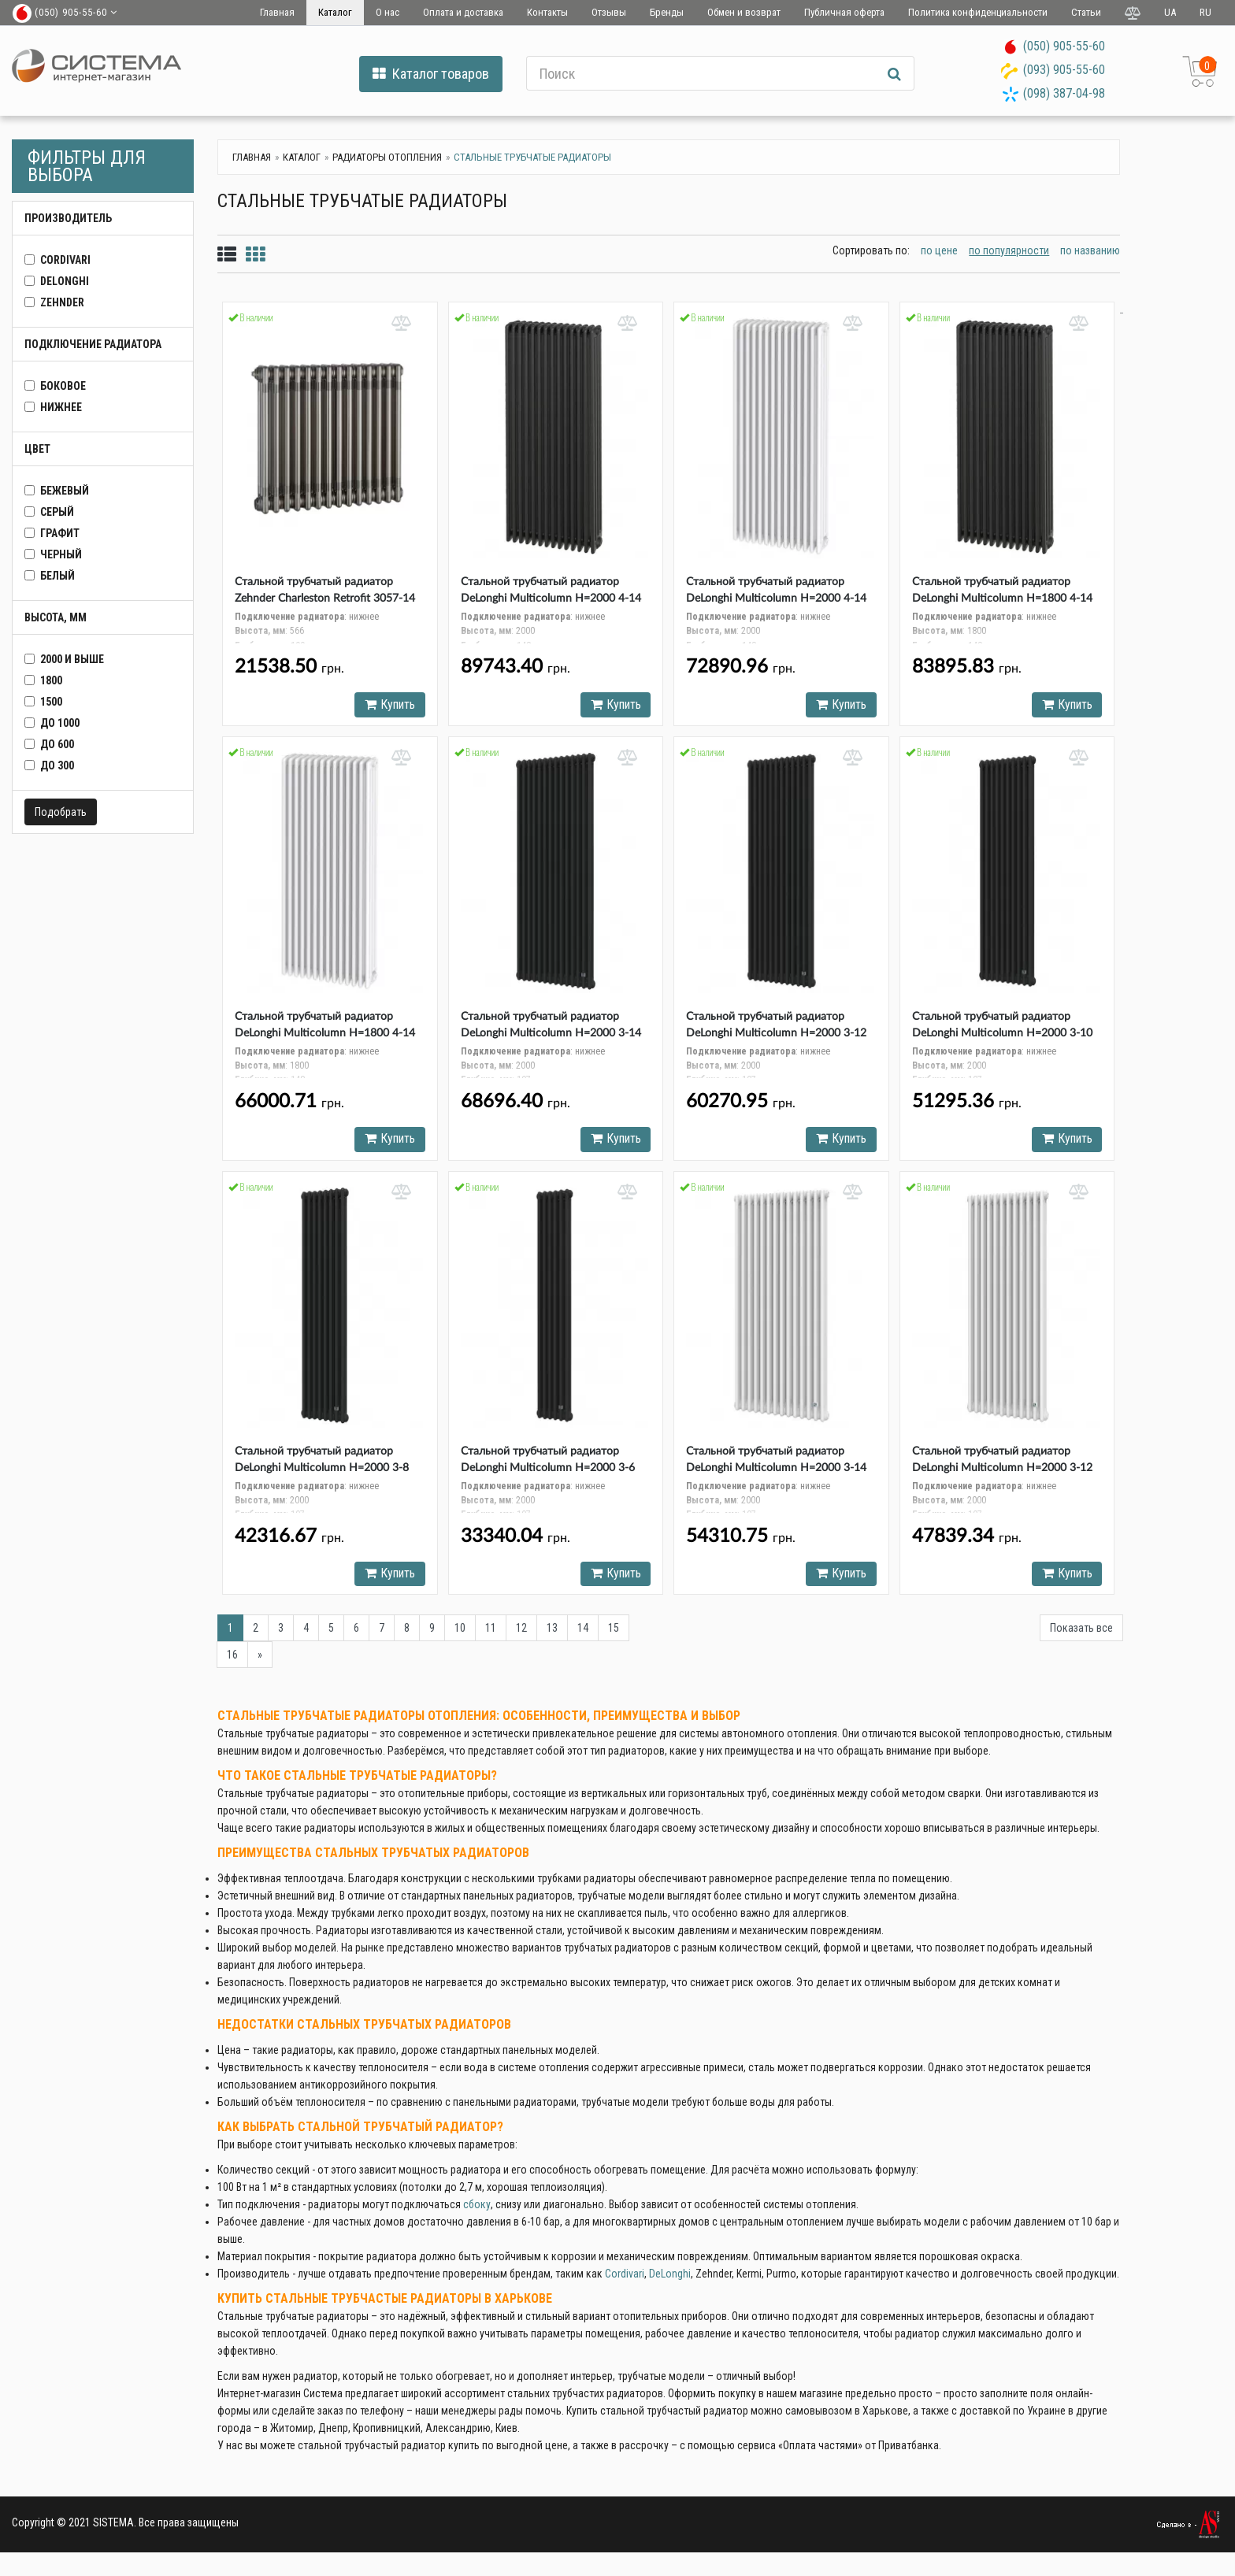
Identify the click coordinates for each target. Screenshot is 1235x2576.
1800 (51, 680)
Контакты (547, 12)
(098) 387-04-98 (1064, 93)
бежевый (64, 490)
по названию (1090, 250)
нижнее (61, 407)
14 (582, 1634)
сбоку (477, 2210)
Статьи (1086, 12)
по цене (939, 250)
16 (232, 1661)
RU (1205, 12)
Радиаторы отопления (387, 157)
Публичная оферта (844, 12)
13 (552, 1634)
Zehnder (62, 302)
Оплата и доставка (463, 12)
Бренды (667, 12)
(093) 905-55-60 (1064, 69)
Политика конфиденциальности (978, 12)
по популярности (1009, 250)
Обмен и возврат (744, 12)
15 (613, 1634)
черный (61, 554)
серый (57, 512)
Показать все (1081, 1634)
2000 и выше (72, 659)
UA (1170, 12)
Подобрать (61, 812)
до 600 (57, 744)
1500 (51, 701)
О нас (387, 12)
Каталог (335, 12)
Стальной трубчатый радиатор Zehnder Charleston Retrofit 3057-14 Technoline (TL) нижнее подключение (328, 598)
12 (521, 1634)
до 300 (57, 765)
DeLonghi (64, 281)
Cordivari (624, 2280)
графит (60, 533)
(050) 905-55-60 (1064, 46)
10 (459, 1634)
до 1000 (60, 723)
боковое (63, 386)
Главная (277, 12)
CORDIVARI (65, 260)
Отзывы (609, 12)
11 (490, 1634)
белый (57, 575)
